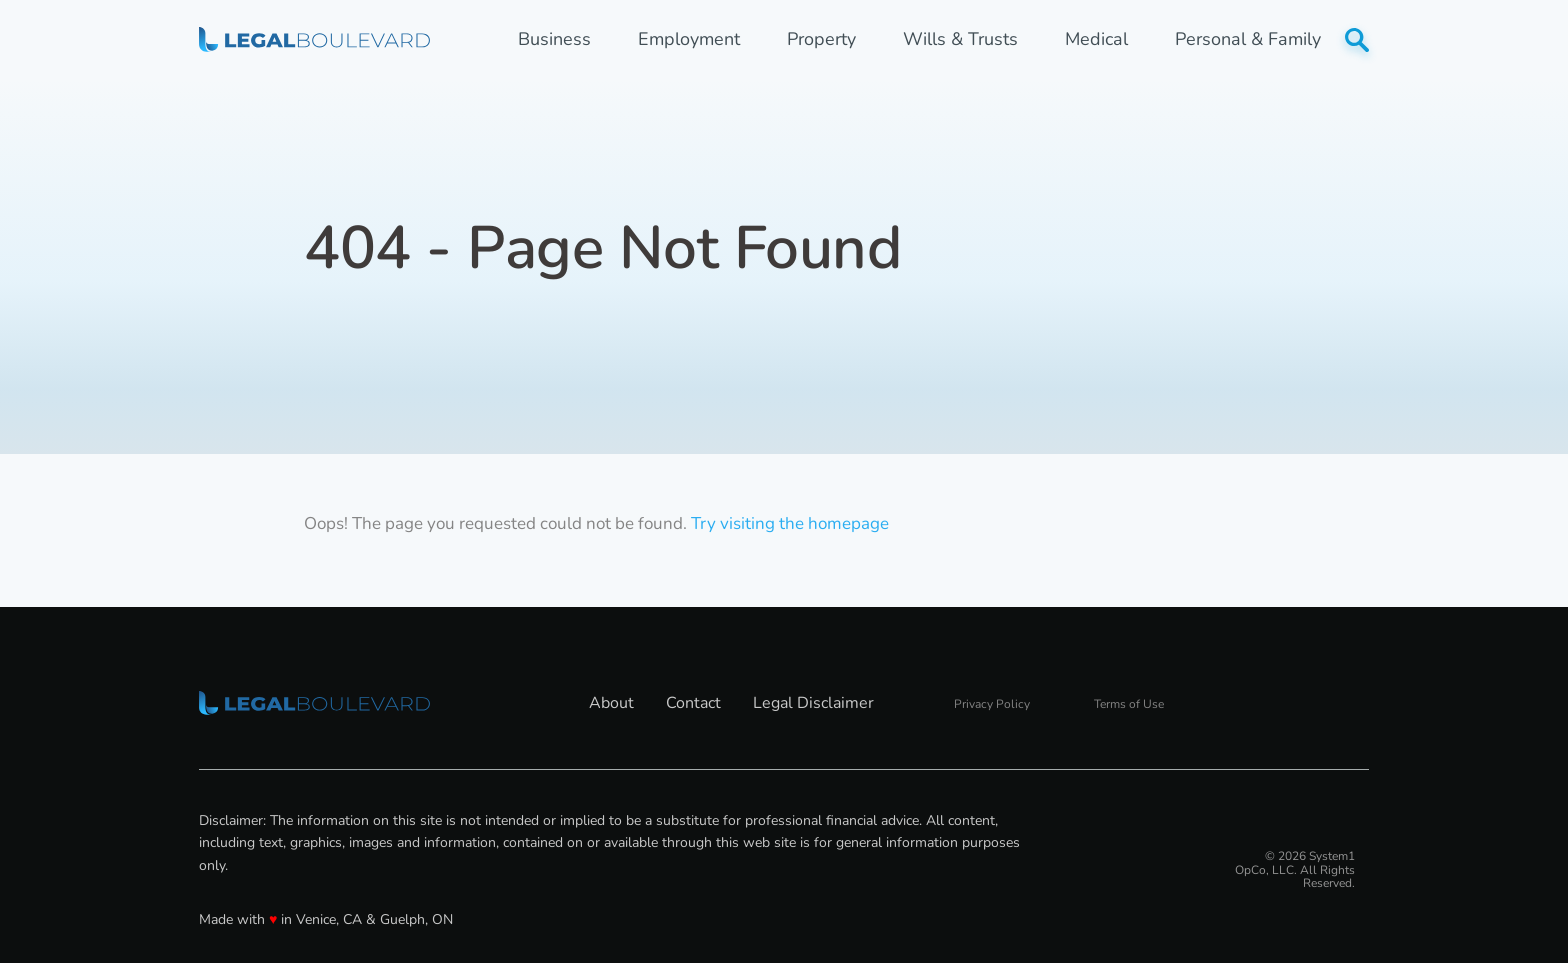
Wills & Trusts (960, 39)
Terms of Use (1129, 704)
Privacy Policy (992, 704)
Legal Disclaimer (813, 703)
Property (821, 39)
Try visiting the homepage (790, 523)
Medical (1096, 39)
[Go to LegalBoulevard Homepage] (314, 39)
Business (554, 39)
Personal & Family (1248, 39)
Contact (693, 703)
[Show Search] (1357, 40)
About (611, 703)
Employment (689, 39)
